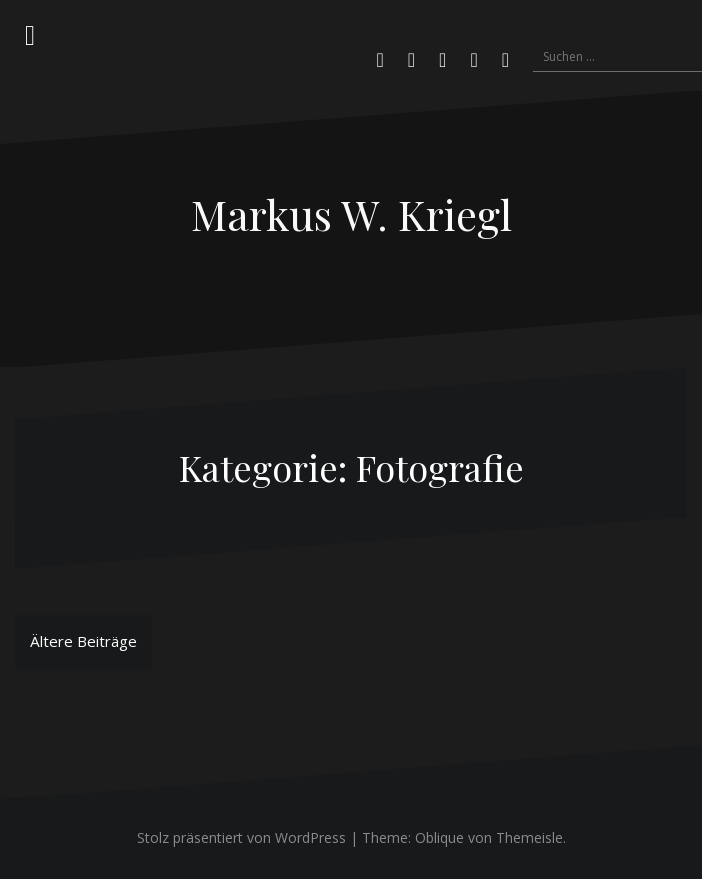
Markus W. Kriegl (351, 214)
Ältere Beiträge (83, 641)
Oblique (439, 837)
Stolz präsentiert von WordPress (241, 837)
